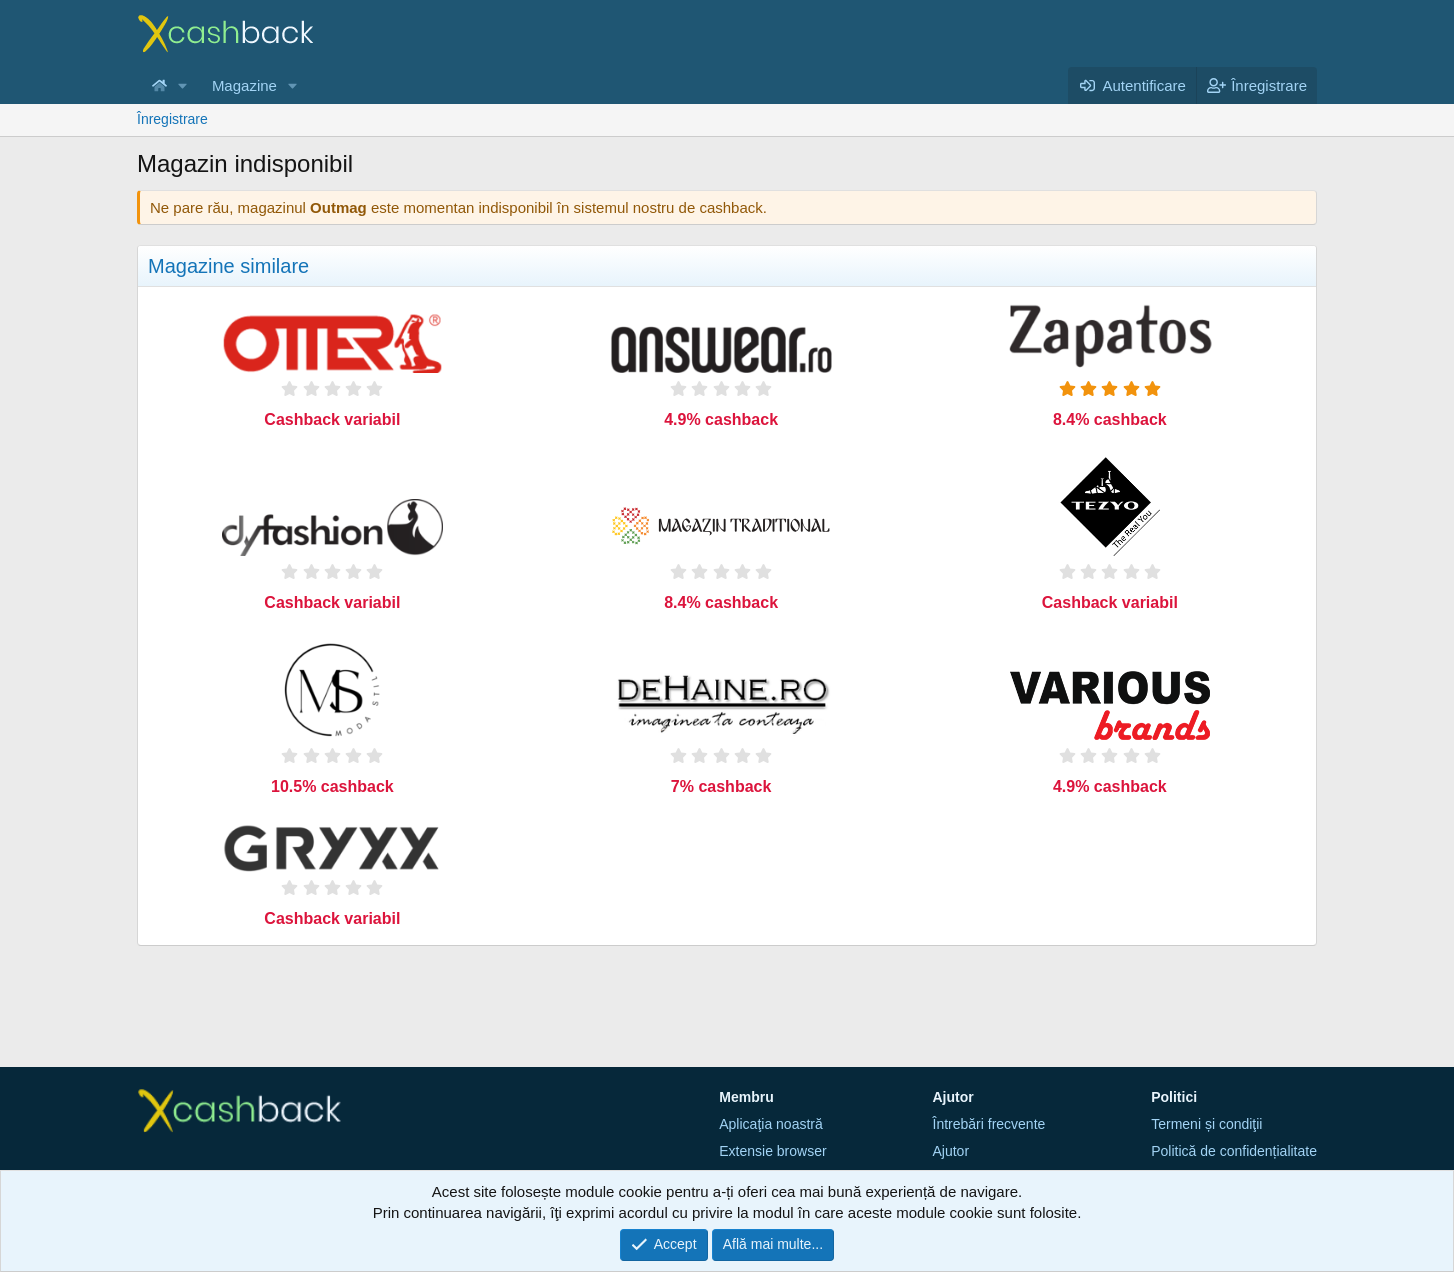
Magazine (244, 85)
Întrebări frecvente (989, 1124)
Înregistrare (172, 119)
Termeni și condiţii (1206, 1124)
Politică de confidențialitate (1234, 1151)
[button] (183, 85)
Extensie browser (772, 1151)
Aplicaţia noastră (771, 1124)
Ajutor (951, 1151)
